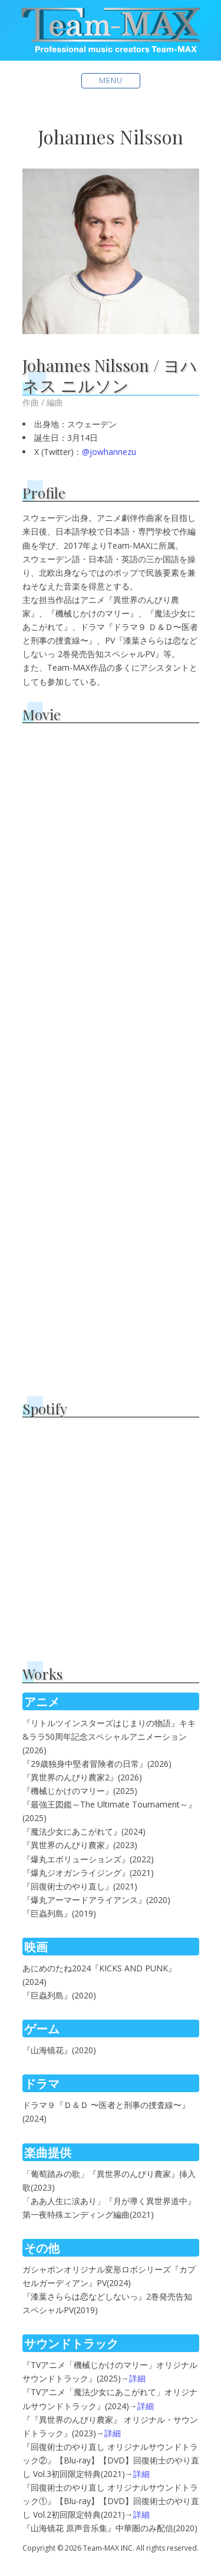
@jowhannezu (109, 451)
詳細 (137, 2378)
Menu (110, 80)
